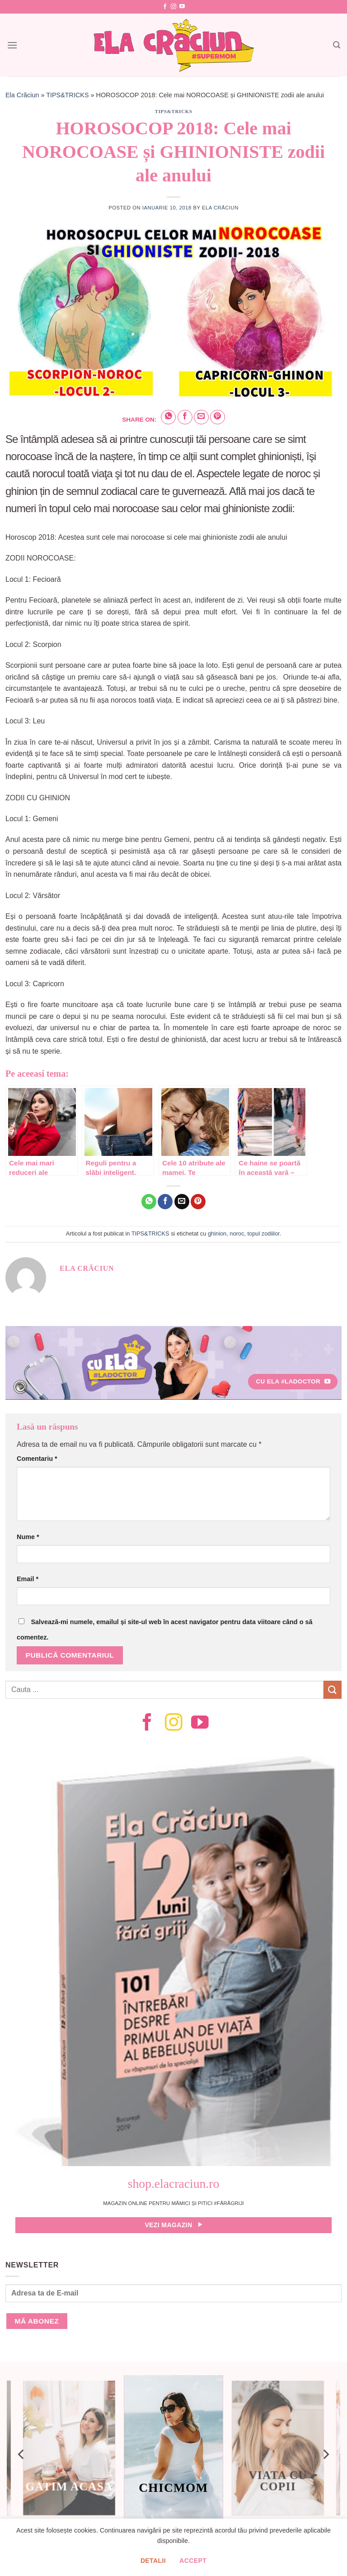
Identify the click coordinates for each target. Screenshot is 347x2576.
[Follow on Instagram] (173, 7)
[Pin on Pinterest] (217, 417)
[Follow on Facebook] (165, 7)
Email (27, 1579)
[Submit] (333, 1689)
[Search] (336, 45)
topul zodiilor (263, 1233)
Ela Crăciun (22, 95)
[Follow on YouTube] (182, 7)
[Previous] (22, 2454)
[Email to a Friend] (201, 417)
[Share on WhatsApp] (168, 417)
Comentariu (37, 1458)
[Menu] (12, 45)
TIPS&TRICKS (67, 95)
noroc (237, 1233)
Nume (28, 1536)
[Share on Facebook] (185, 417)
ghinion (217, 1233)
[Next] (325, 2454)
